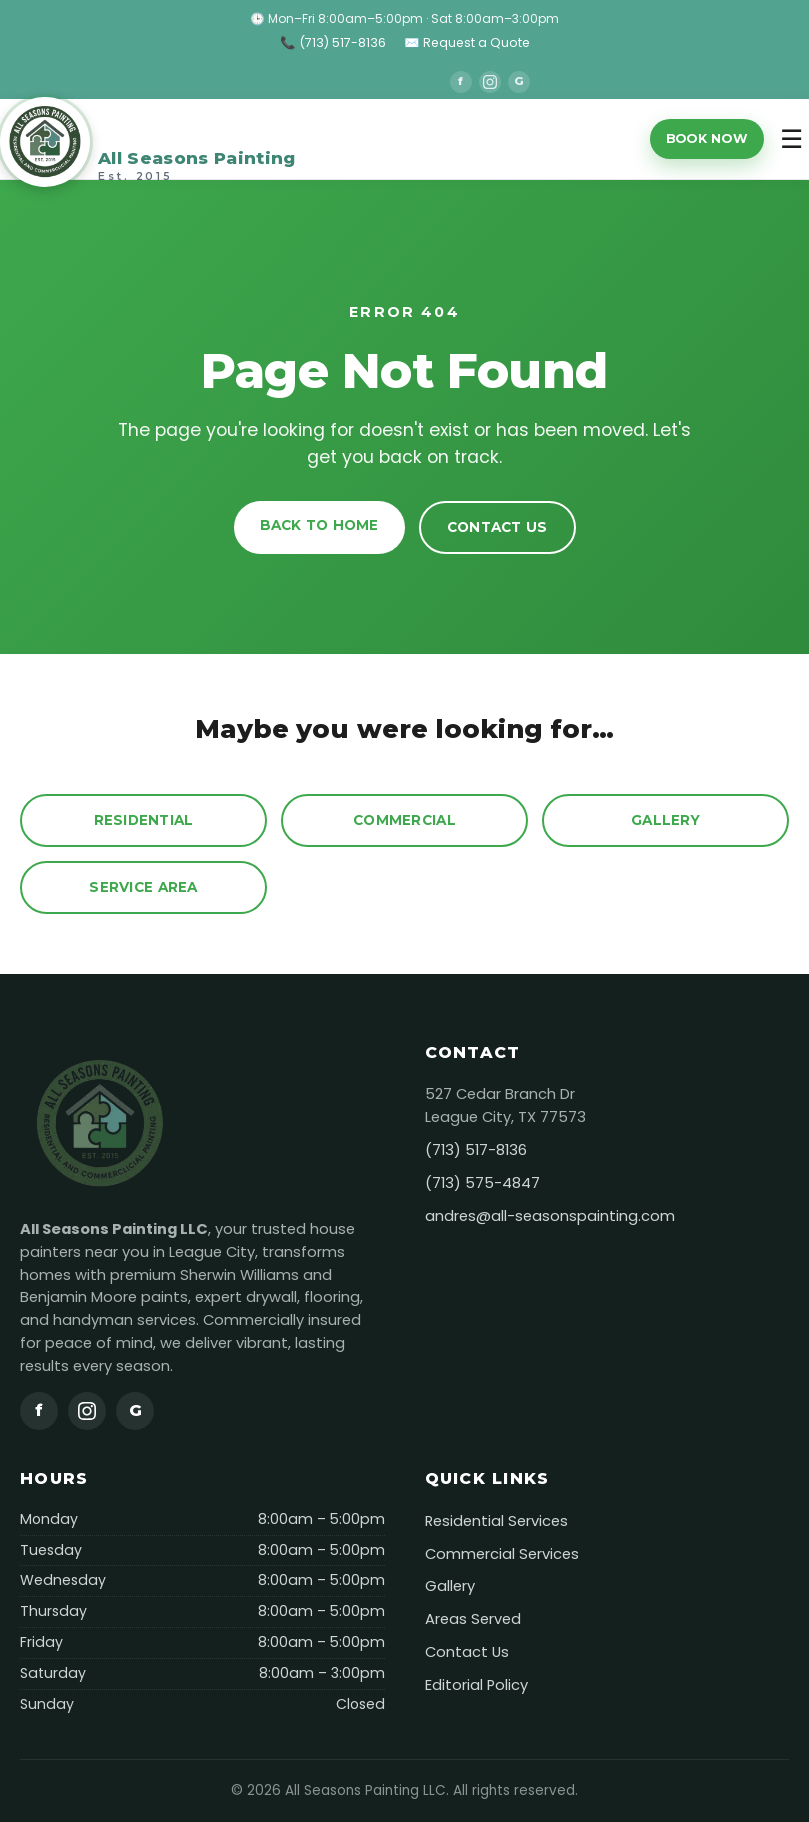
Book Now (707, 138)
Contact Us (497, 527)
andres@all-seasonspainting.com (550, 1216)
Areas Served (473, 1619)
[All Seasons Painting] (148, 139)
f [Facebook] (460, 81)
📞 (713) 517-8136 (333, 42)
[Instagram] (490, 82)
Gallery (665, 820)
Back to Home (319, 525)
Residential (144, 820)
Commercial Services (502, 1554)
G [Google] (519, 81)
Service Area (143, 887)
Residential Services (496, 1521)
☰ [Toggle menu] (791, 139)
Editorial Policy (476, 1685)
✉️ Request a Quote (467, 42)
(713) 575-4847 (482, 1183)
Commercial (404, 820)
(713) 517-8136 (476, 1150)
